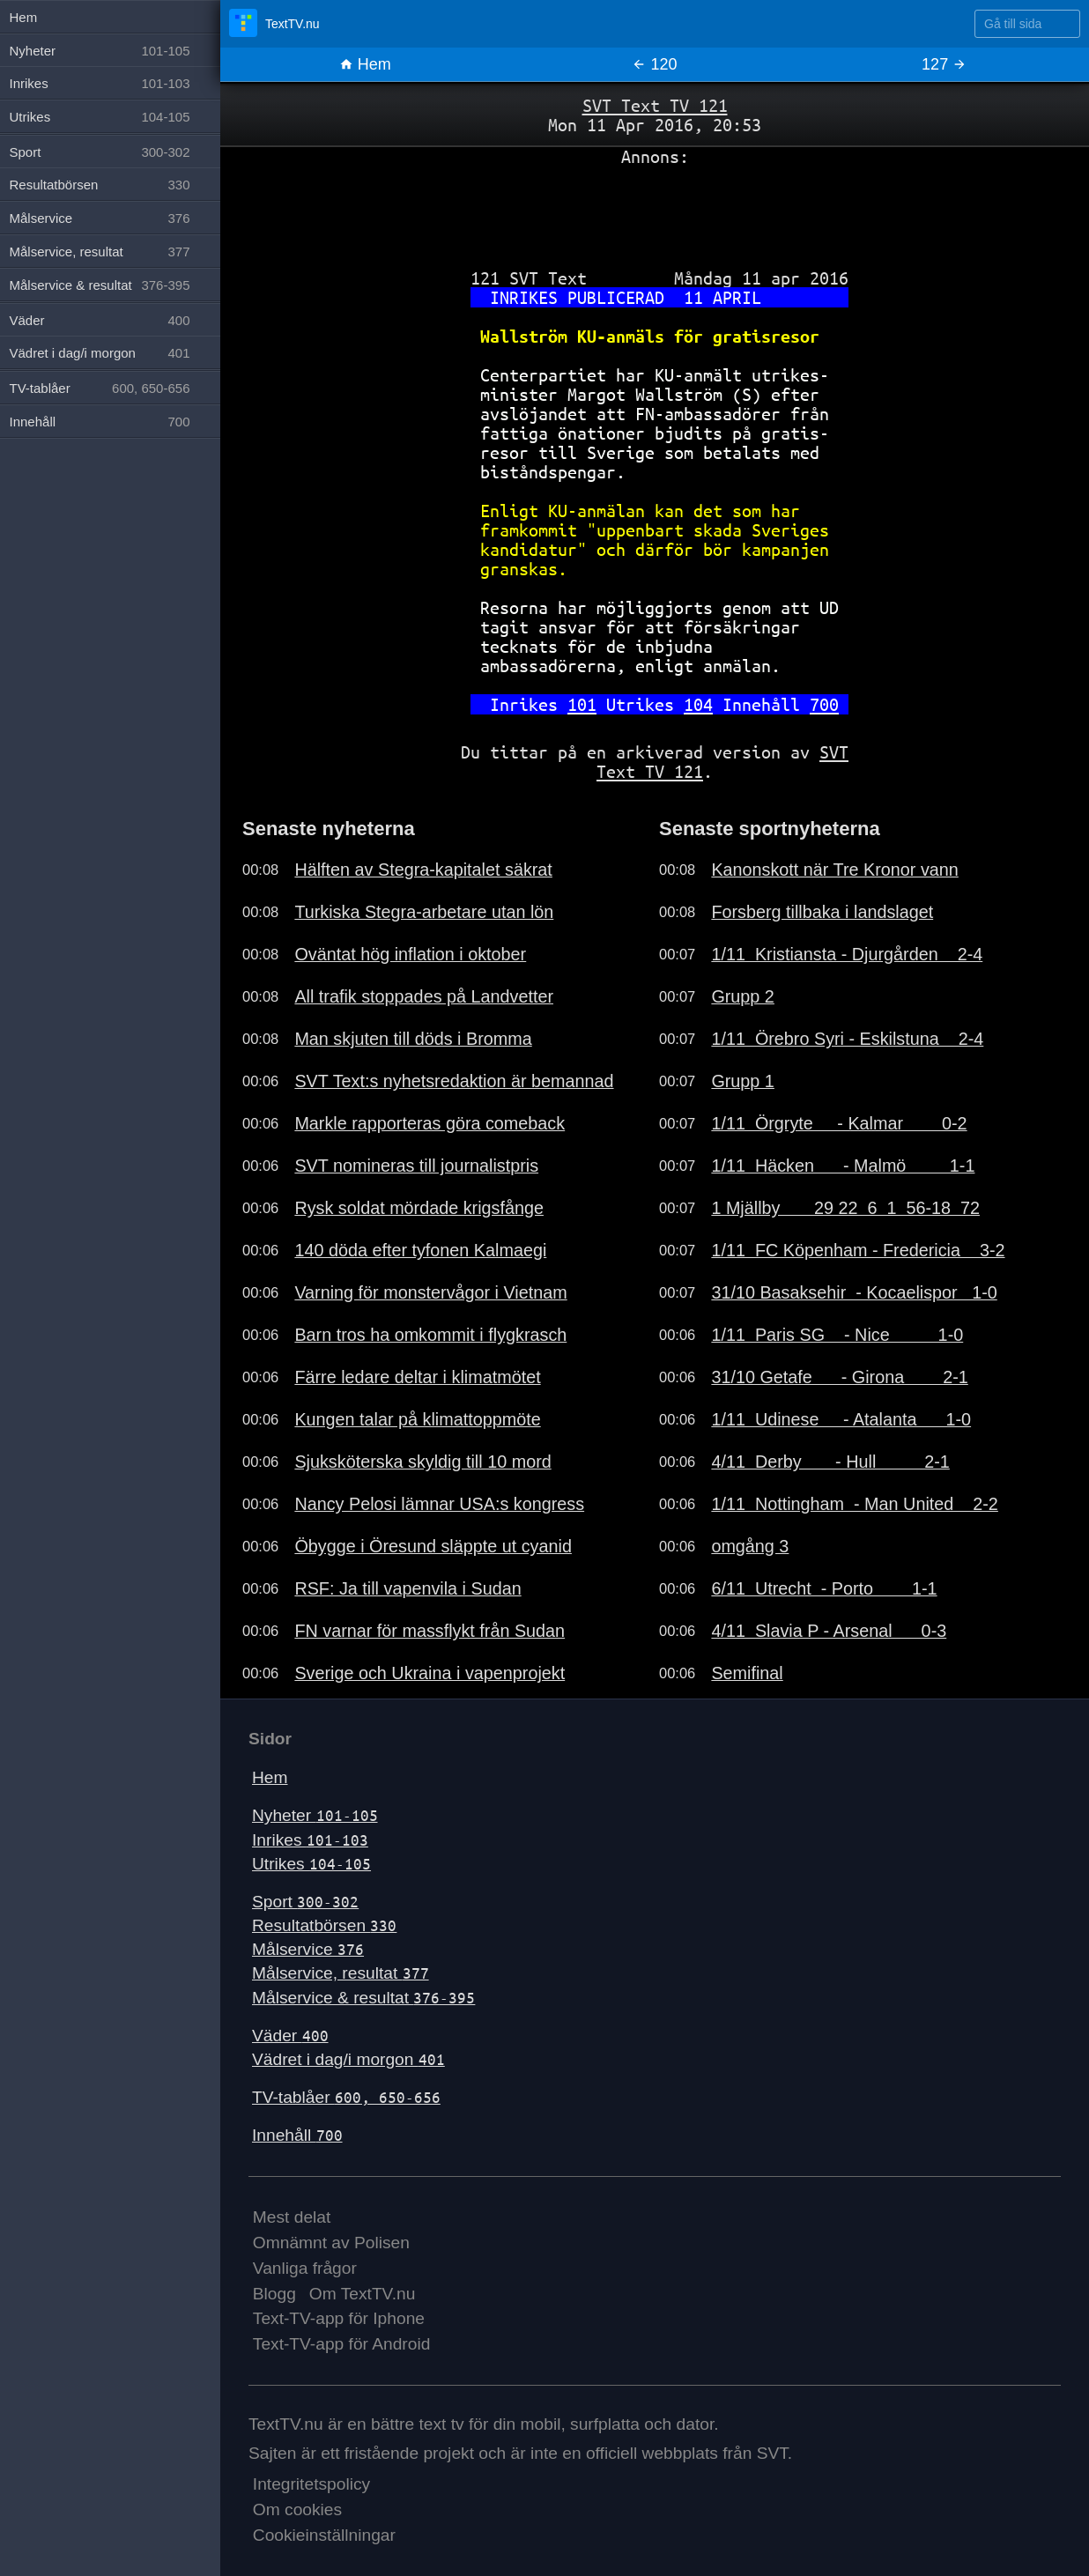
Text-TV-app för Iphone (339, 2318)
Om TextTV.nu (362, 2293)
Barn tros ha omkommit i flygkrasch (430, 1334)
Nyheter (315, 1815)
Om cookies (297, 2509)
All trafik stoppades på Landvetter (423, 996)
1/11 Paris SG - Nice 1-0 (837, 1334)
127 (944, 64)
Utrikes (311, 1863)
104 (698, 704)
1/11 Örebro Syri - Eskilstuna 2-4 (847, 1038)
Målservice (308, 1949)
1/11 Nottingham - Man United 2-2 (854, 1504)
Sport (305, 1901)
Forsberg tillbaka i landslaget (822, 912)
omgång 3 (750, 1546)
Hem (365, 64)
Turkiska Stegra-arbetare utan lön (423, 912)
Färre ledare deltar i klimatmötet (417, 1377)
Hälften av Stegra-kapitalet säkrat (423, 869)
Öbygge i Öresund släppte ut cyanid (433, 1546)
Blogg (274, 2293)
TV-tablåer (346, 2097)
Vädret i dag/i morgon (348, 2059)
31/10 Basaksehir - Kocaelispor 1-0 (853, 1292)
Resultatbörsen (324, 1925)
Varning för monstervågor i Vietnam (430, 1292)
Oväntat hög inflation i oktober (410, 954)
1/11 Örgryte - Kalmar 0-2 (839, 1123)
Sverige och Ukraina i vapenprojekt (429, 1673)
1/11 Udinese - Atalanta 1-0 (841, 1419)
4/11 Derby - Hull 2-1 (830, 1461)
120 (654, 64)
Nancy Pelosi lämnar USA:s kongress (439, 1504)
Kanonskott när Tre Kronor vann (834, 869)
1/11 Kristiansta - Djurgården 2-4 (846, 954)
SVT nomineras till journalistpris (416, 1165)
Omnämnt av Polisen (331, 2242)
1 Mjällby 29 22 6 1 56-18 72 (845, 1208)
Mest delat (292, 2217)
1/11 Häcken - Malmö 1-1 (842, 1165)
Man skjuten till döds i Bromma (412, 1038)
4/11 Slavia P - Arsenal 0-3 (828, 1630)
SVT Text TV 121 (655, 105)
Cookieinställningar (324, 2535)
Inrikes (310, 1840)
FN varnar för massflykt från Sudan (429, 1630)
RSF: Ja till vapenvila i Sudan (407, 1588)
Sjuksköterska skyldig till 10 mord (422, 1461)
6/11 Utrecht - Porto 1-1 (824, 1588)
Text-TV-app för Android (342, 2344)
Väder (290, 2035)
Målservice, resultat (340, 1973)
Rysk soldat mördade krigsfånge (419, 1208)
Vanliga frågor (305, 2268)
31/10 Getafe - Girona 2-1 (839, 1377)
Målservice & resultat (363, 1997)
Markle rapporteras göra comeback (429, 1123)
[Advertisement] (654, 211)
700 (824, 704)
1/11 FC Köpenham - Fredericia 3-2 (857, 1250)
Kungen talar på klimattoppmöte (417, 1419)
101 (581, 704)
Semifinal (746, 1673)
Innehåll (297, 2135)
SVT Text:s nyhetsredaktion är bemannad (453, 1081)
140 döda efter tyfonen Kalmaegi (420, 1250)
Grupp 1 (742, 1081)
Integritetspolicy (311, 2484)
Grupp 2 (742, 996)
